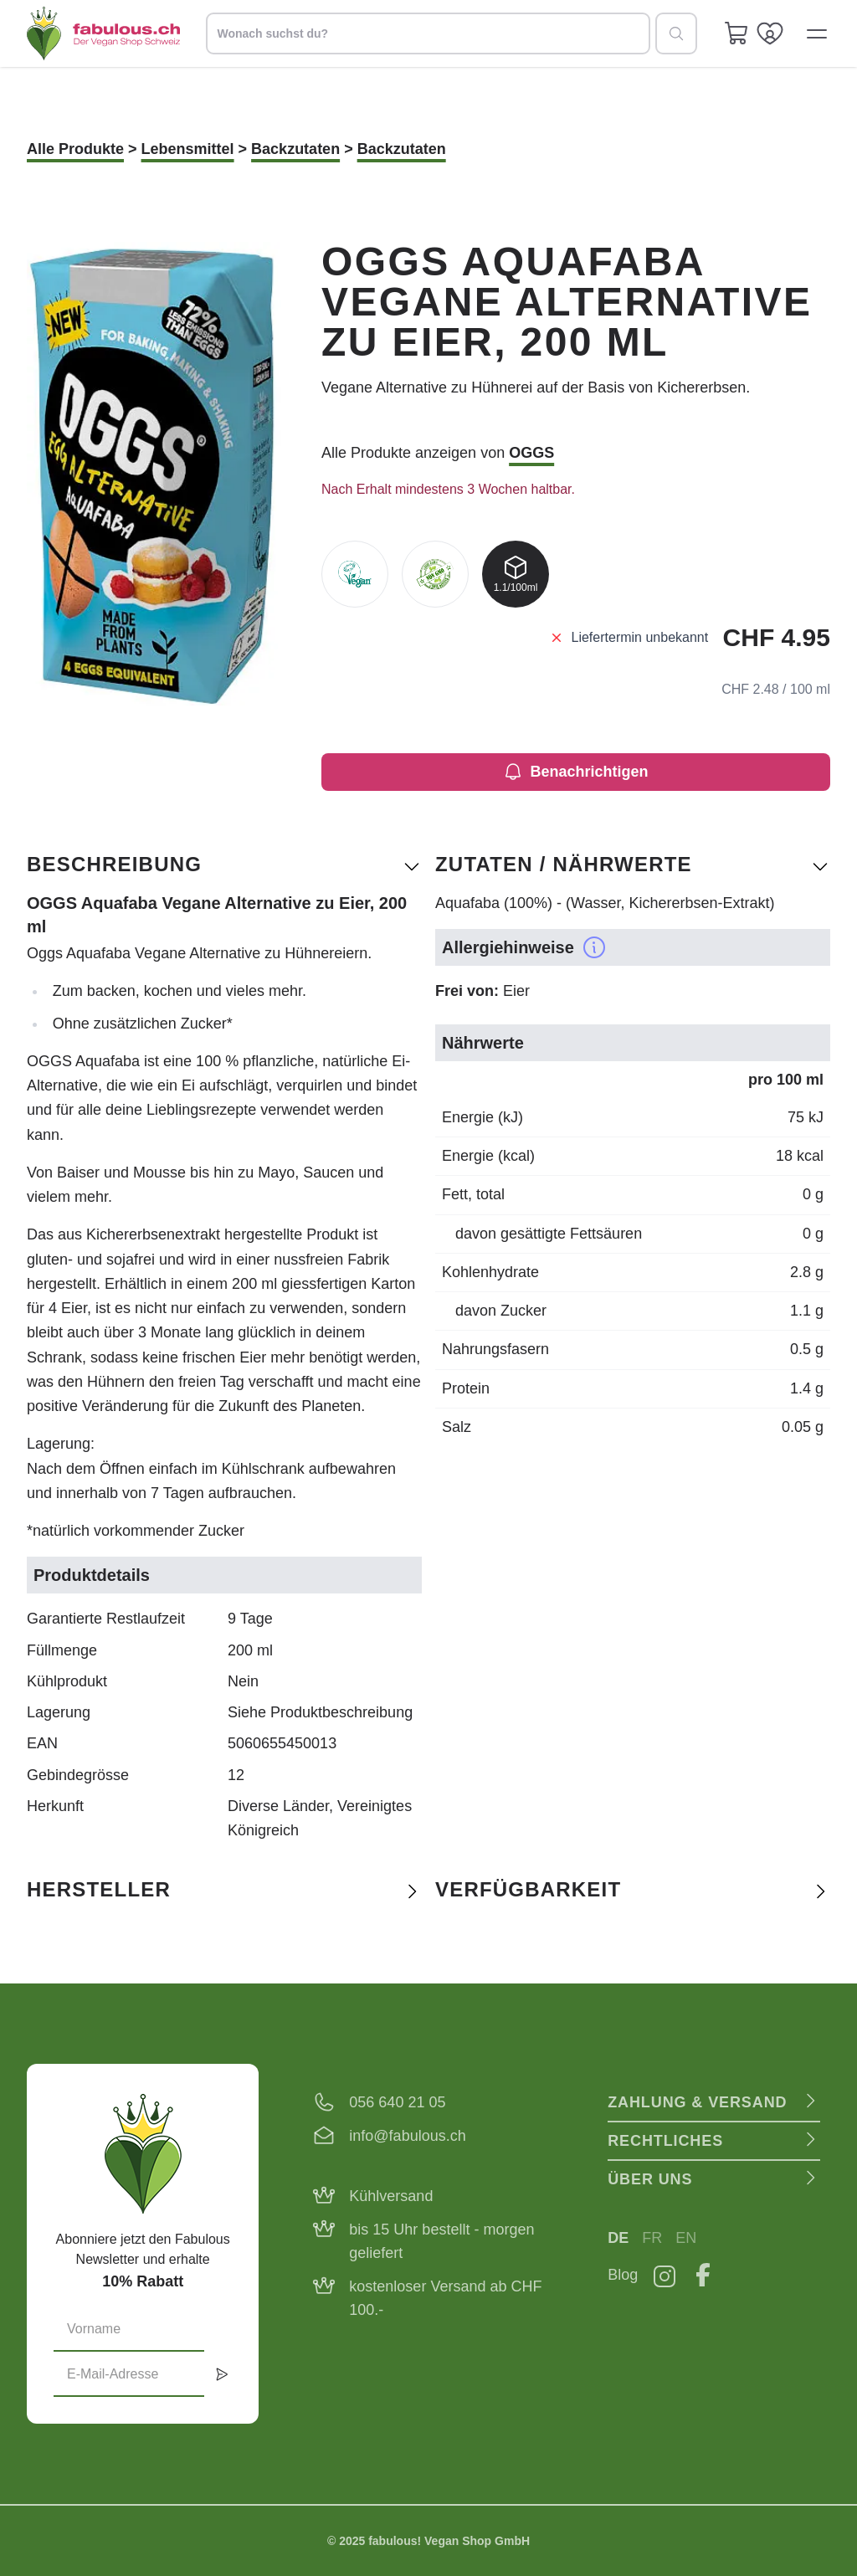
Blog (623, 2274)
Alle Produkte (75, 149)
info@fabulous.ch (407, 2135)
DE (618, 2238)
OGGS (531, 452)
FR (652, 2238)
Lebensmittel (187, 149)
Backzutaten (295, 149)
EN (685, 2238)
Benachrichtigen (575, 772)
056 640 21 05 (397, 2102)
